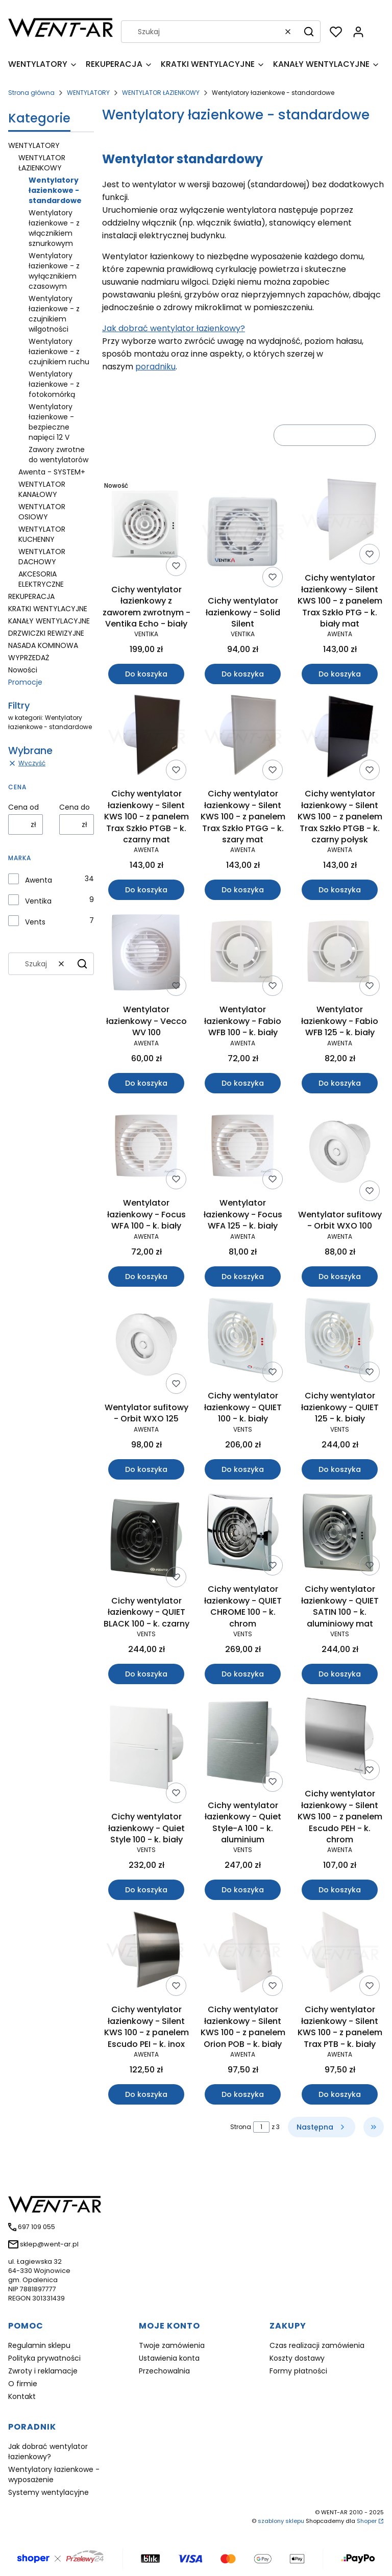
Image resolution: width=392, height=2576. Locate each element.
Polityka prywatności (44, 2358)
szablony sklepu (281, 2521)
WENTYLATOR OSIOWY (41, 512)
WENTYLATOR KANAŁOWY (41, 489)
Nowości (22, 670)
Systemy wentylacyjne (48, 2492)
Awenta (38, 880)
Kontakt (22, 2396)
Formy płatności (298, 2371)
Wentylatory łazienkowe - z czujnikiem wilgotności (54, 313)
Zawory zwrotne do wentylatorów (58, 454)
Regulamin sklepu (39, 2345)
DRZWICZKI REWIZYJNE (46, 633)
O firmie (22, 2384)
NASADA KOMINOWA (43, 645)
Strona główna (31, 92)
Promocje (25, 682)
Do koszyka (146, 674)
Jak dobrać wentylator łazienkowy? (173, 328)
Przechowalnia (164, 2371)
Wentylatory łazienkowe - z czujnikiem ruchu (59, 351)
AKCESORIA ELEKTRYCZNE (41, 579)
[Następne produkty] (321, 2127)
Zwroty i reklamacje (43, 2371)
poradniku (155, 366)
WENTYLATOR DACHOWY (41, 556)
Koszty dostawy (297, 2358)
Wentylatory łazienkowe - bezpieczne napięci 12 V (51, 422)
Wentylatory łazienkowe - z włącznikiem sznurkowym (54, 228)
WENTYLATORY (88, 92)
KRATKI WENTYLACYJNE (47, 609)
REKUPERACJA (31, 596)
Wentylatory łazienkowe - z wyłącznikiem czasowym (54, 271)
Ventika (38, 901)
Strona (240, 2126)
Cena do (74, 807)
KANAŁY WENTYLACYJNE (49, 621)
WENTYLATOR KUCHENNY (41, 534)
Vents (35, 922)
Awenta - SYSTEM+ (51, 472)
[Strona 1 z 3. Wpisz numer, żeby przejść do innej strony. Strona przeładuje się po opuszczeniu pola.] (261, 2127)
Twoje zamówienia (172, 2345)
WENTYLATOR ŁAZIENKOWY (161, 92)
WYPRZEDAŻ (29, 658)
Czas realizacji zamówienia (317, 2345)
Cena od (23, 807)
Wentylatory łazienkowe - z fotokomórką (54, 384)
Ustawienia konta (169, 2358)
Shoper (367, 2521)
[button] (309, 31)
